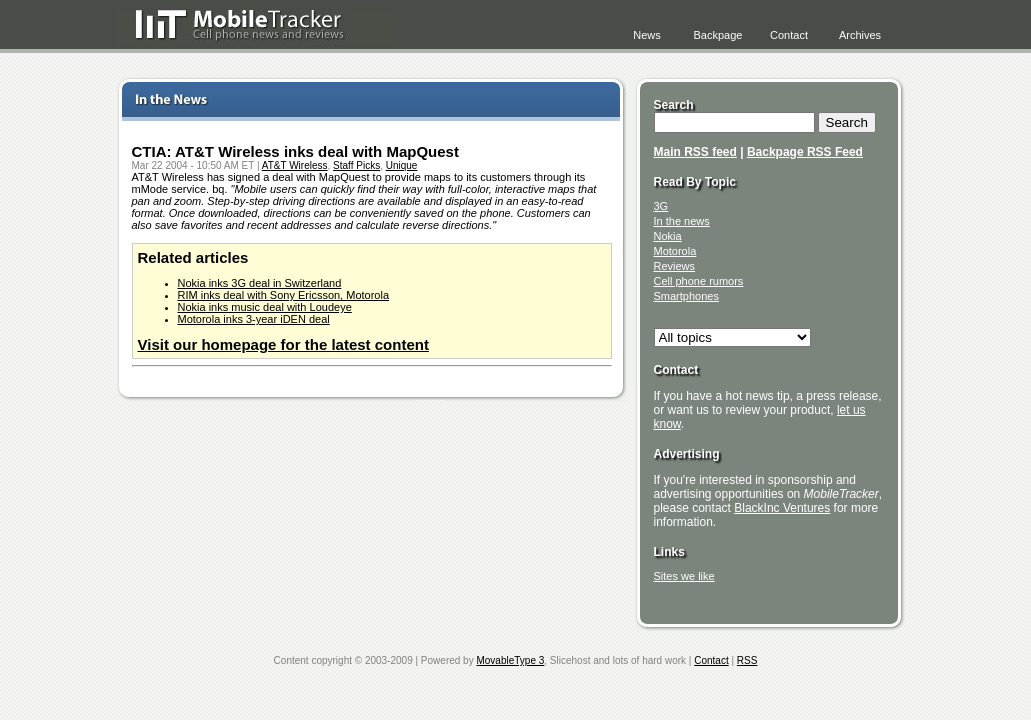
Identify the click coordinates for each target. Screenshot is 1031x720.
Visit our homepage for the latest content (283, 344)
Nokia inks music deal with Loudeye (265, 307)
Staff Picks (356, 165)
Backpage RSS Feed (805, 152)
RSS (747, 660)
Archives (860, 35)
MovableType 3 (510, 660)
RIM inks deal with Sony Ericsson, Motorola (284, 295)
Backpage (718, 35)
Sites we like (684, 576)
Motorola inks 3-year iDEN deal (254, 319)
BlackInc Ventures (782, 508)
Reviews (675, 266)
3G (661, 206)
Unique (402, 165)
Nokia (668, 236)
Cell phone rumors (699, 281)
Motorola (675, 251)
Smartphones (686, 296)
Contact (789, 35)
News (647, 35)
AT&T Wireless (295, 165)
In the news (682, 221)
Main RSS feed (695, 152)
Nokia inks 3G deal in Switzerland (260, 283)
